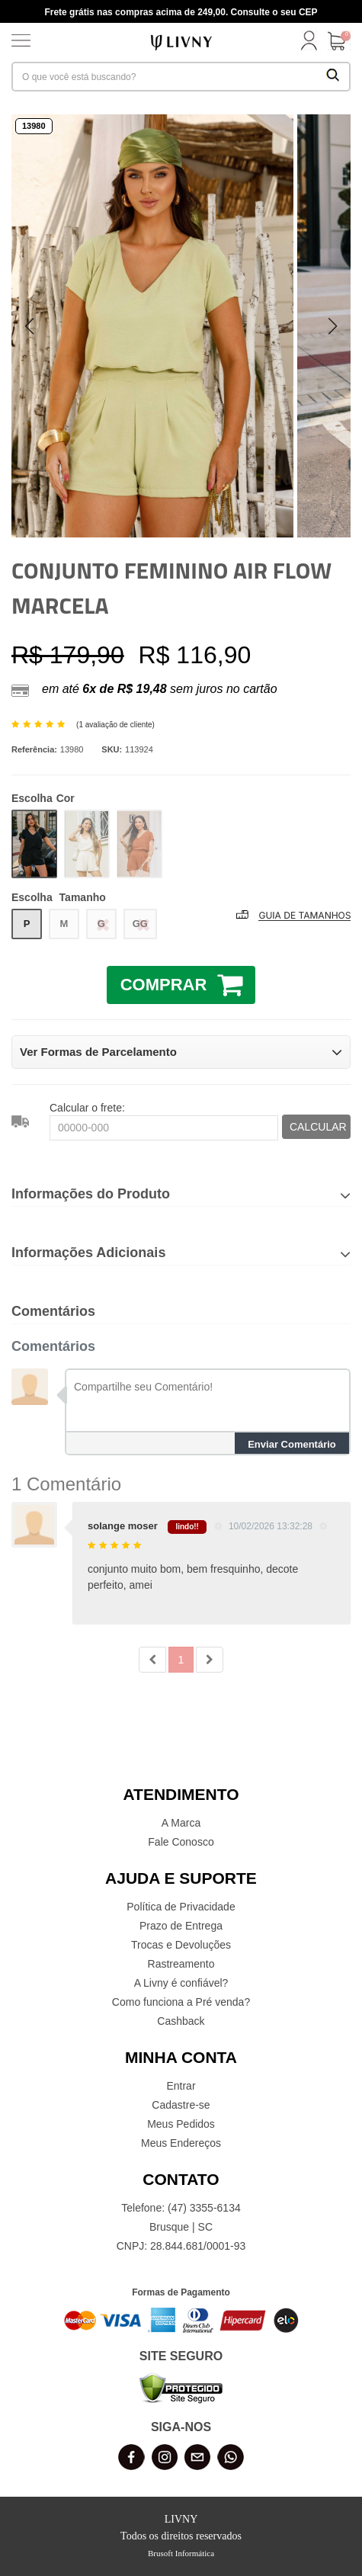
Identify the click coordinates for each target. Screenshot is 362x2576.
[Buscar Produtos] (333, 76)
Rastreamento (181, 1964)
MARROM (139, 844)
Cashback (180, 2021)
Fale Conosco (180, 1842)
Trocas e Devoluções (181, 1945)
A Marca (181, 1823)
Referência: (34, 749)
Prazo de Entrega (181, 1926)
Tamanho (58, 897)
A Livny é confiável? (181, 1983)
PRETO (34, 844)
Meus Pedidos (181, 2124)
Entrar (180, 2086)
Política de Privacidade (181, 1907)
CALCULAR (318, 1127)
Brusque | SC (181, 2227)
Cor (43, 798)
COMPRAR (181, 984)
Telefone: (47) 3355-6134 (180, 2208)
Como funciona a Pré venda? (181, 2002)
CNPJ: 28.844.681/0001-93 (181, 2246)
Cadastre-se (181, 2105)
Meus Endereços (181, 2143)
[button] (332, 326)
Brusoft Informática (181, 2553)
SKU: (111, 749)
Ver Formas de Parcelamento (181, 1052)
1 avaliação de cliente (115, 724)
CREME (87, 844)
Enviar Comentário (292, 1444)
